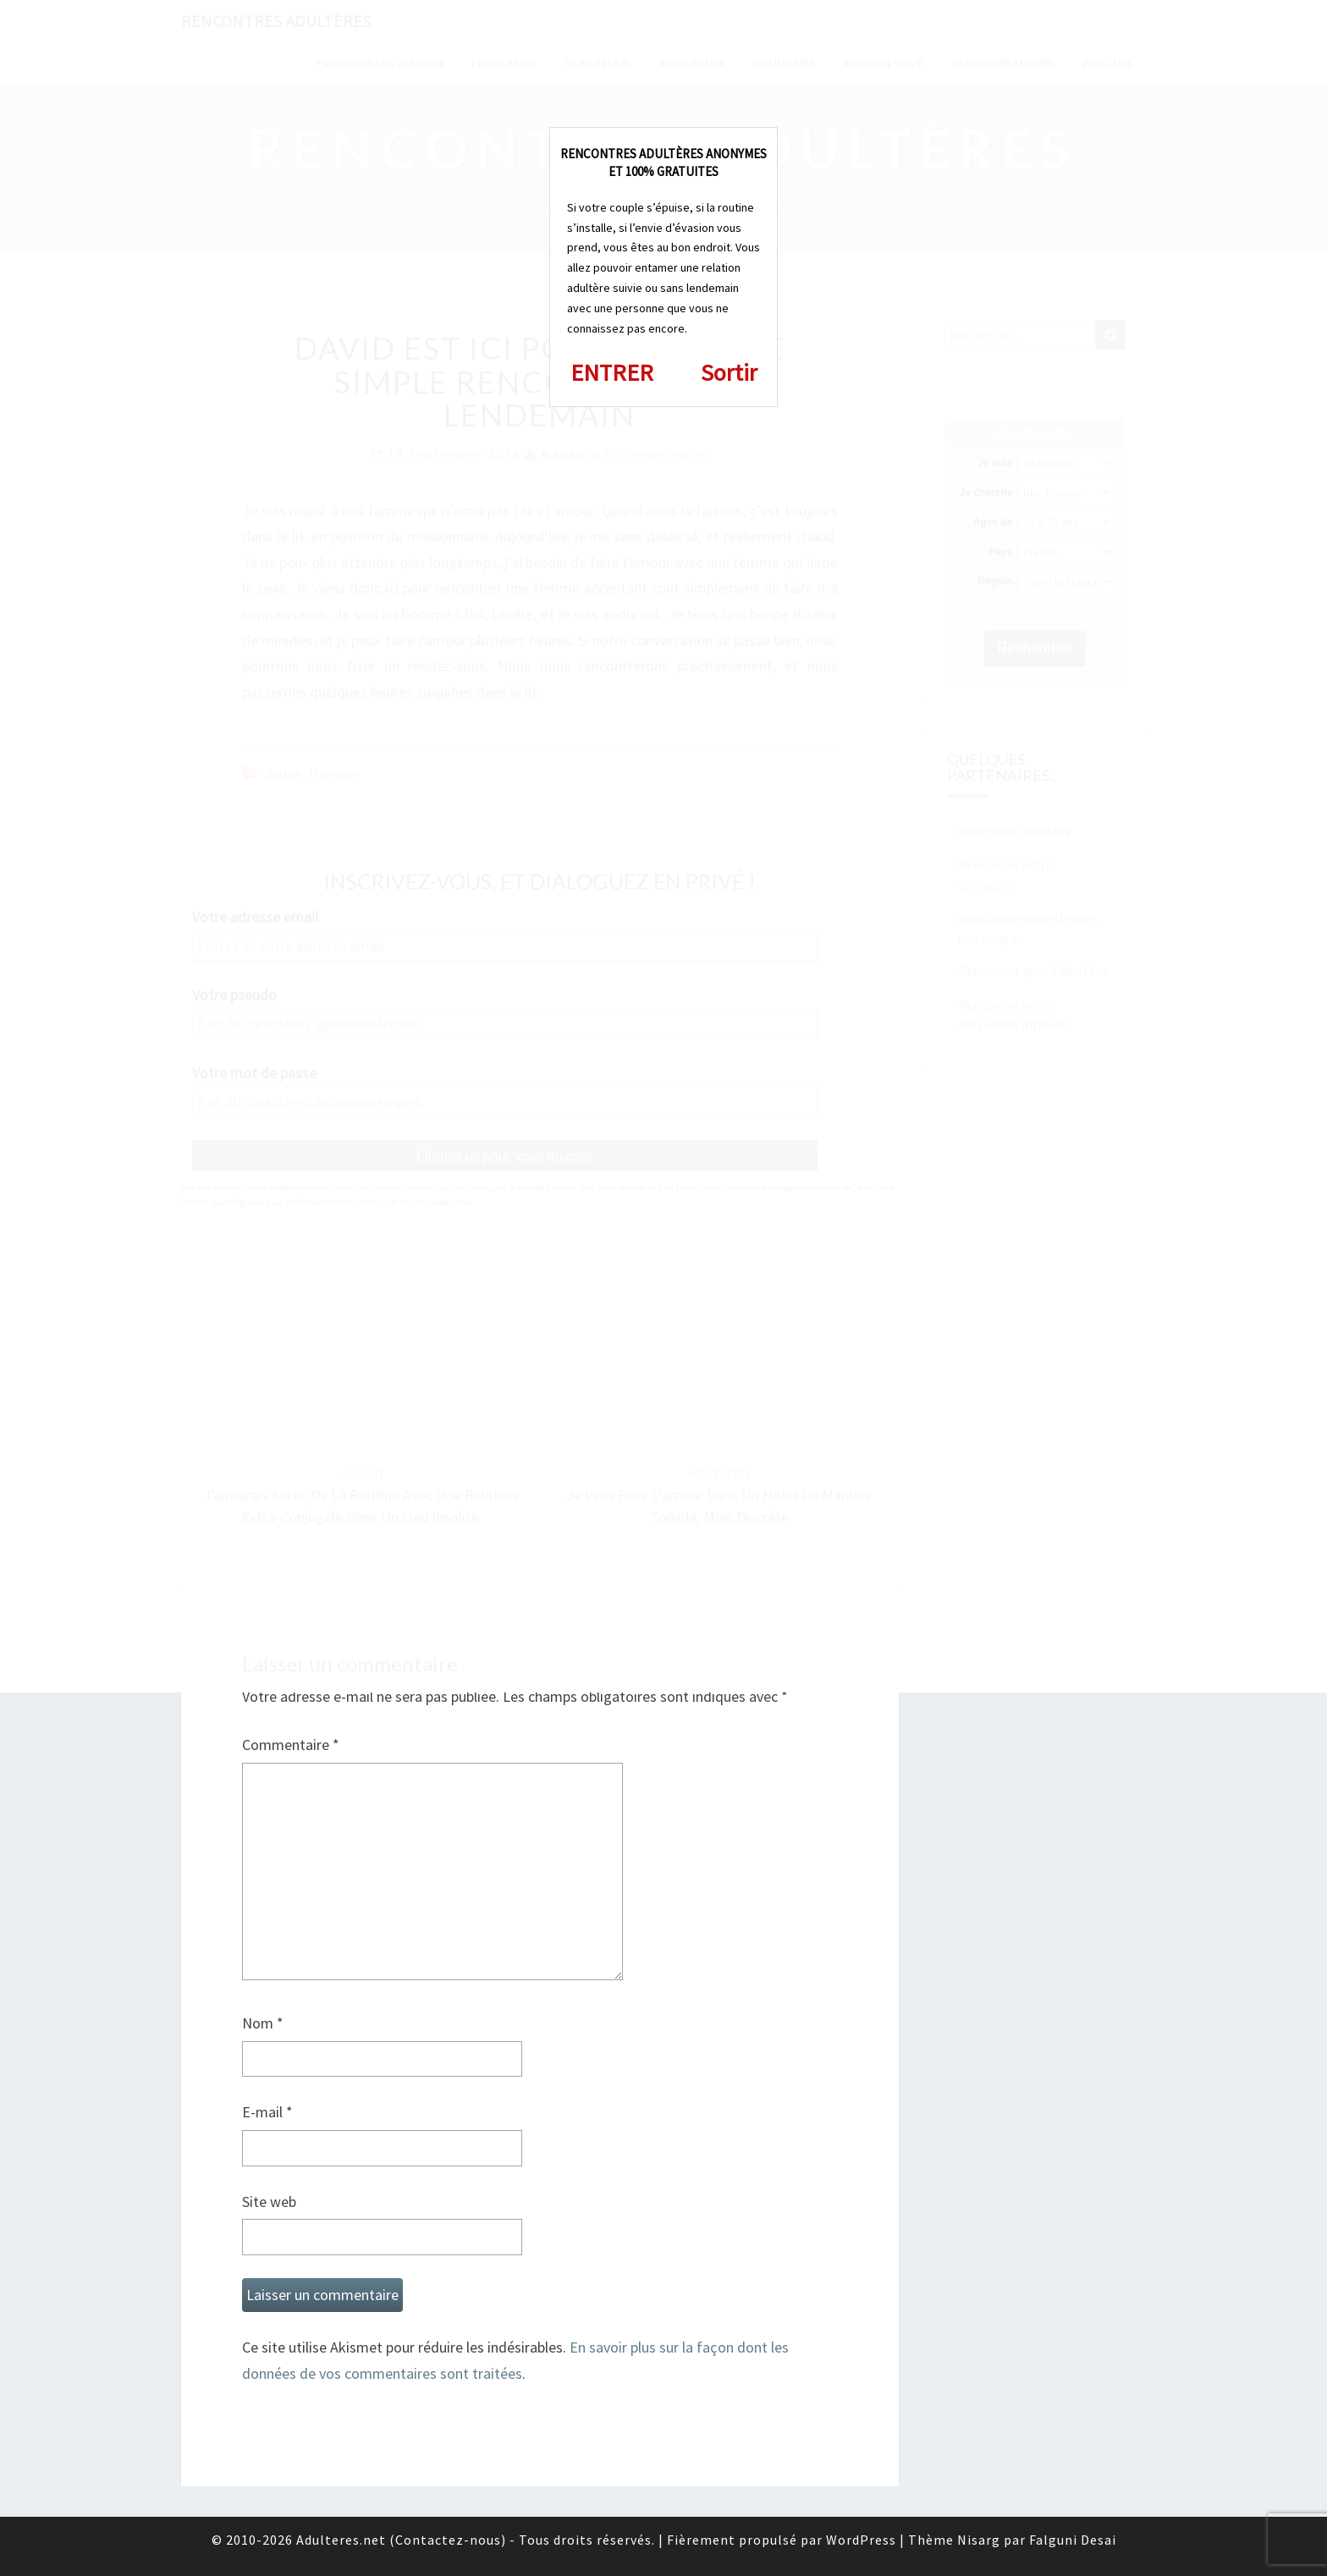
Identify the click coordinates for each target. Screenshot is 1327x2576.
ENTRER (611, 372)
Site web (269, 2201)
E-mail (267, 2112)
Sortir (729, 372)
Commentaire (290, 1744)
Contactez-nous (448, 2539)
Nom (263, 2023)
